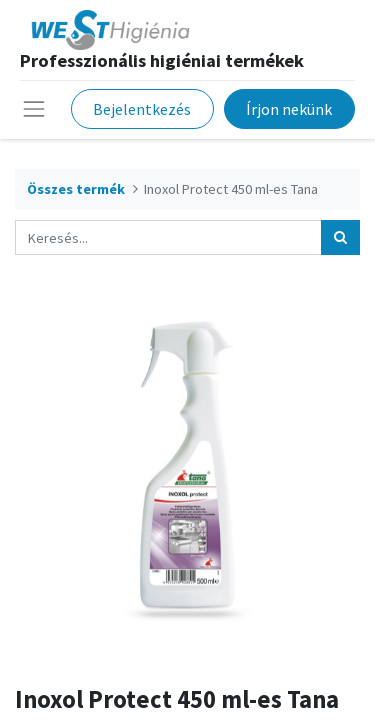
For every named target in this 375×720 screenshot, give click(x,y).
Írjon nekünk (289, 109)
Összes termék (76, 189)
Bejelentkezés (142, 109)
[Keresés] (340, 237)
